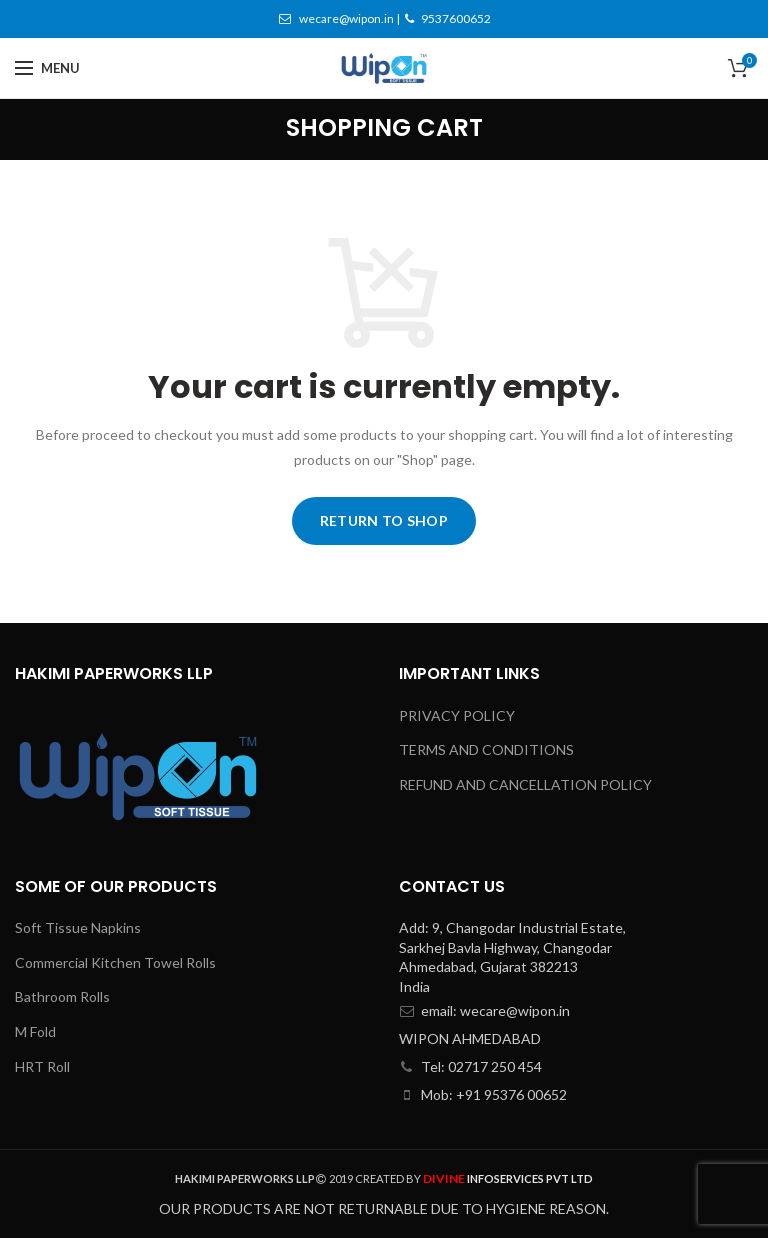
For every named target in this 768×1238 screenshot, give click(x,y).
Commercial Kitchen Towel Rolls (115, 962)
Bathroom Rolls (62, 996)
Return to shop (384, 520)
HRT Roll (42, 1066)
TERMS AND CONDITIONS (486, 749)
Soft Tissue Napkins (78, 927)
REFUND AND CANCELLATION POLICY (525, 784)
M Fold (35, 1031)
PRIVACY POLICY (457, 715)
